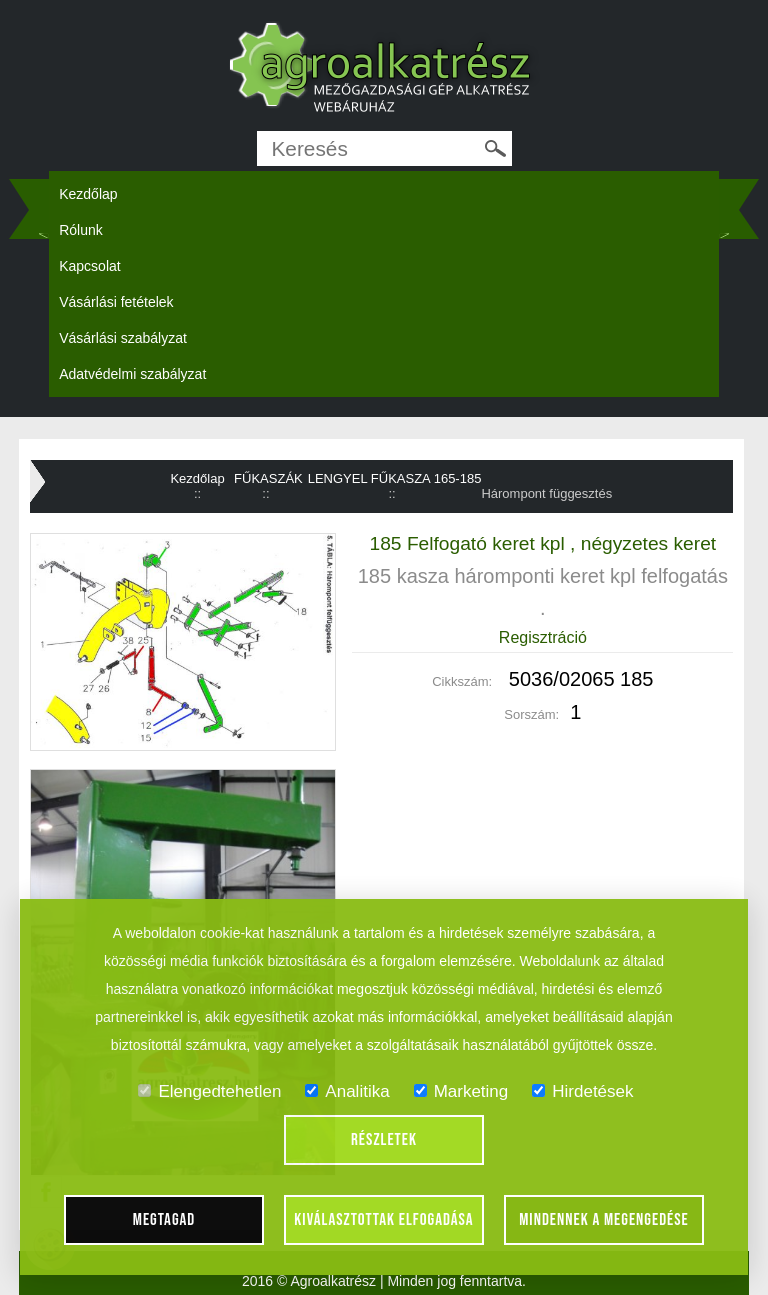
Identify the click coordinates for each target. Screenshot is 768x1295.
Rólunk (81, 230)
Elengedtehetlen (209, 1091)
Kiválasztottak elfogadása (383, 1220)
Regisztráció (543, 637)
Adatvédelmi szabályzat (132, 374)
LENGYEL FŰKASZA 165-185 (395, 478)
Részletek (384, 1140)
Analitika (347, 1091)
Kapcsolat (89, 266)
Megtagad (164, 1220)
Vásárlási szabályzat (123, 338)
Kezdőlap (88, 194)
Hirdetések (582, 1091)
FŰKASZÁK (268, 478)
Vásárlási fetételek (116, 302)
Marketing (461, 1091)
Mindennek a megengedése (604, 1220)
